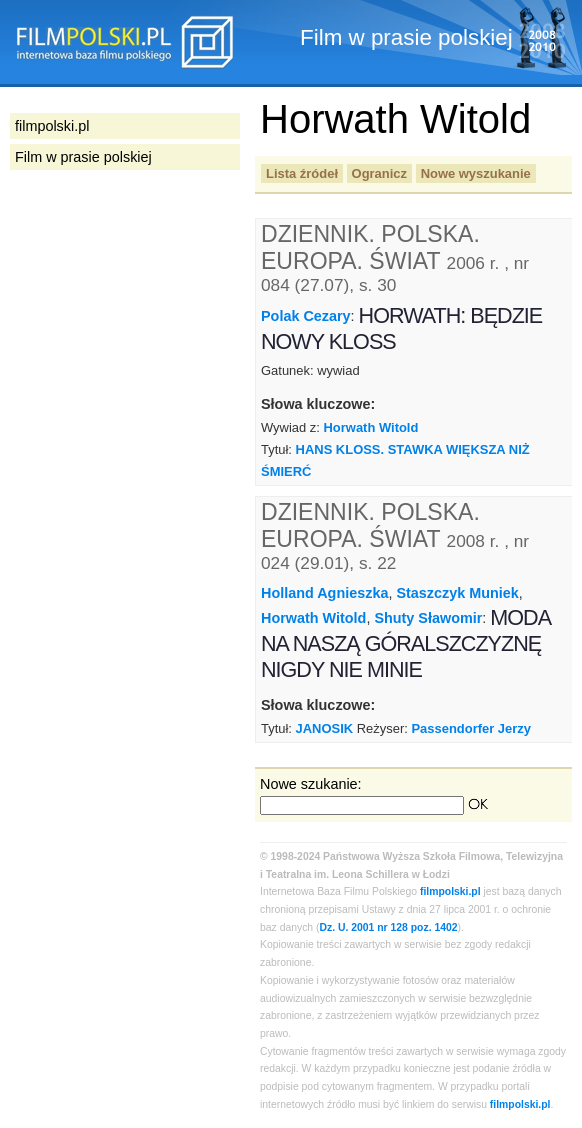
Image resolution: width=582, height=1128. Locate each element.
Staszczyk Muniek (457, 593)
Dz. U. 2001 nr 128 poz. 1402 (389, 927)
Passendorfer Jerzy (471, 728)
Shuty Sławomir (428, 618)
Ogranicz (379, 173)
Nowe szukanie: (311, 784)
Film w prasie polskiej (83, 157)
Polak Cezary (306, 316)
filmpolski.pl (450, 891)
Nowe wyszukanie (476, 173)
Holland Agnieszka (324, 593)
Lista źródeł (302, 173)
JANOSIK (325, 728)
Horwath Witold (371, 427)
